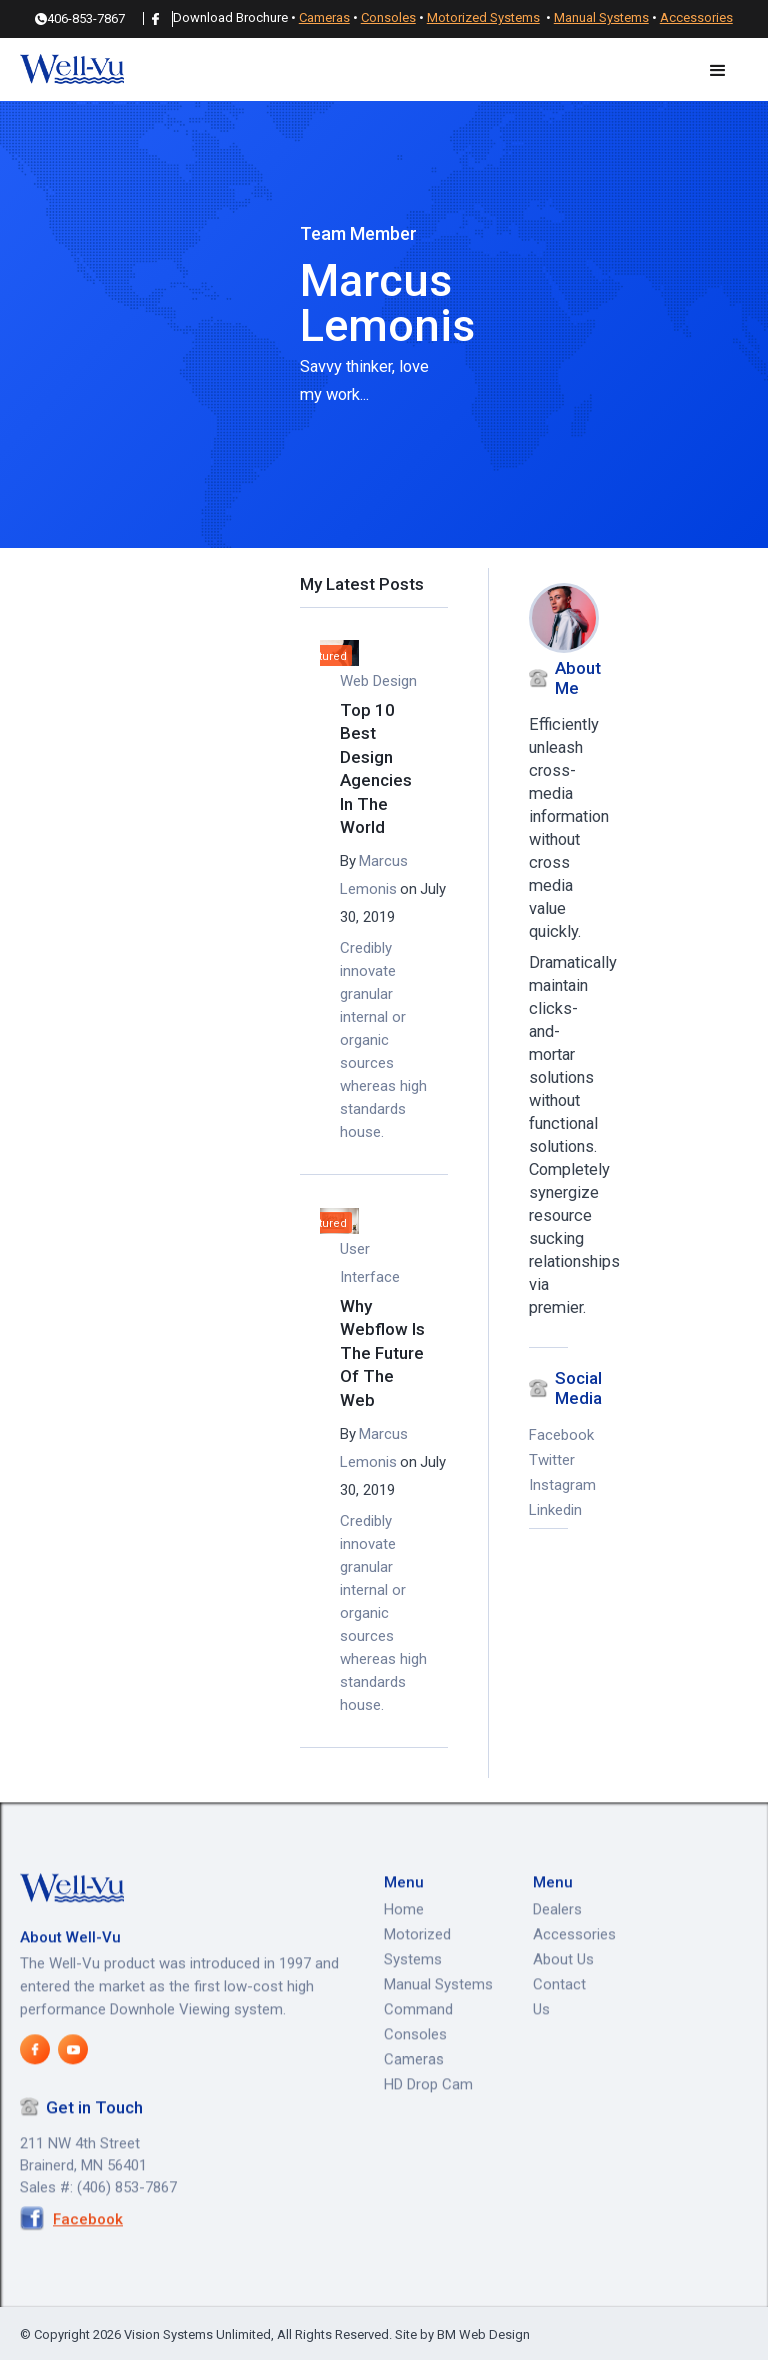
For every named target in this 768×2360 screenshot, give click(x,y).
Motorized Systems (483, 18)
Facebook (548, 1436)
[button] (718, 70)
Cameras (324, 18)
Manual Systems (601, 18)
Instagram (548, 1486)
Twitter (548, 1461)
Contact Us (559, 2041)
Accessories (696, 18)
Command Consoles (418, 2066)
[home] (72, 70)
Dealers (557, 1954)
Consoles (388, 18)
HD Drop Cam (428, 2129)
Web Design (378, 682)
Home (404, 1954)
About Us (563, 2004)
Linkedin (548, 1511)
